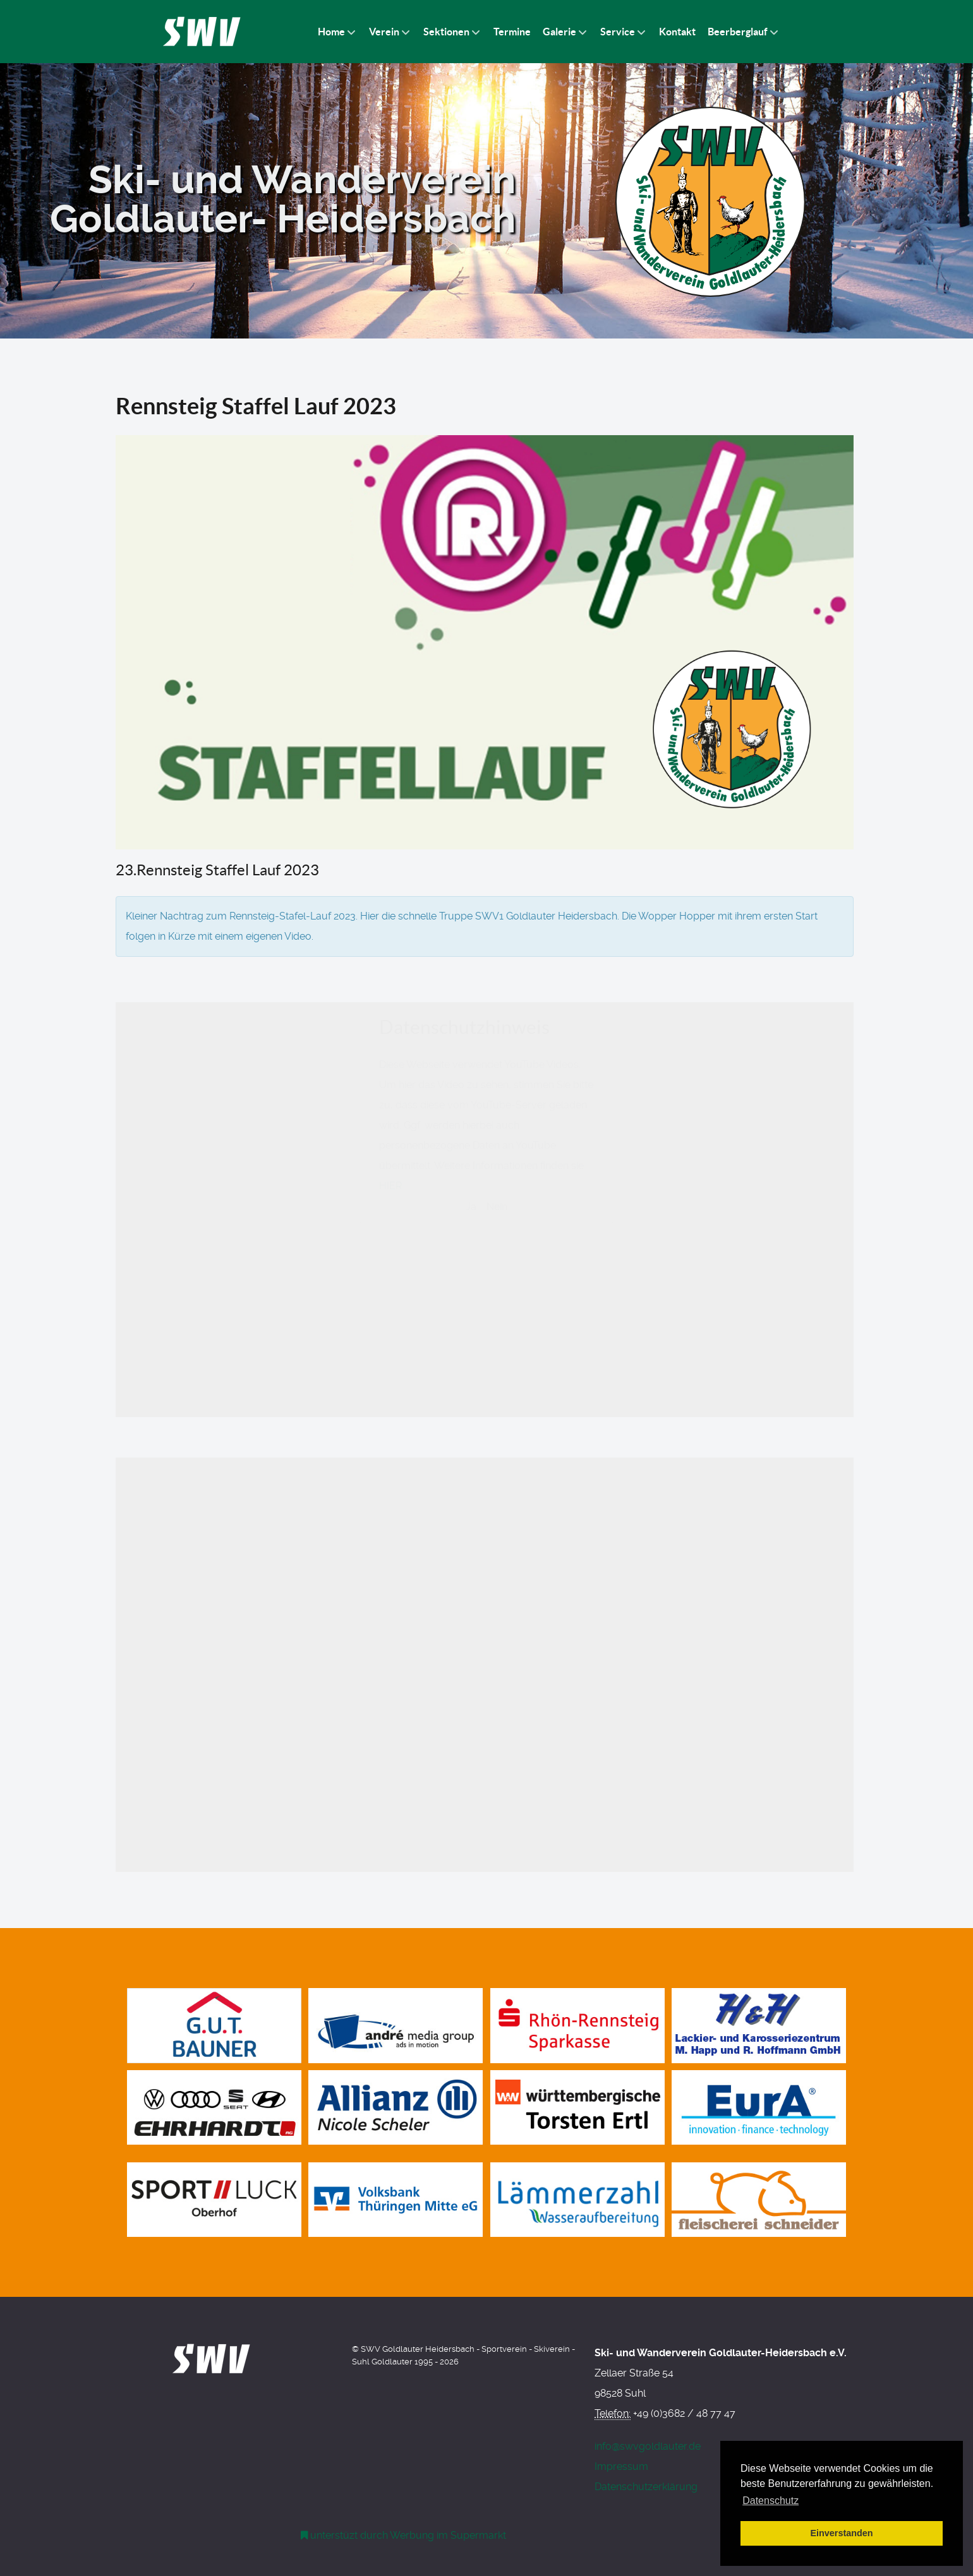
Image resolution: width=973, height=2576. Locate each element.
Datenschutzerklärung (646, 2487)
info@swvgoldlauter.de (648, 2446)
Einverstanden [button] (841, 2533)
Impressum (621, 2466)
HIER (390, 1404)
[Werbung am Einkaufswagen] (404, 2535)
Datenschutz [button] (770, 2500)
